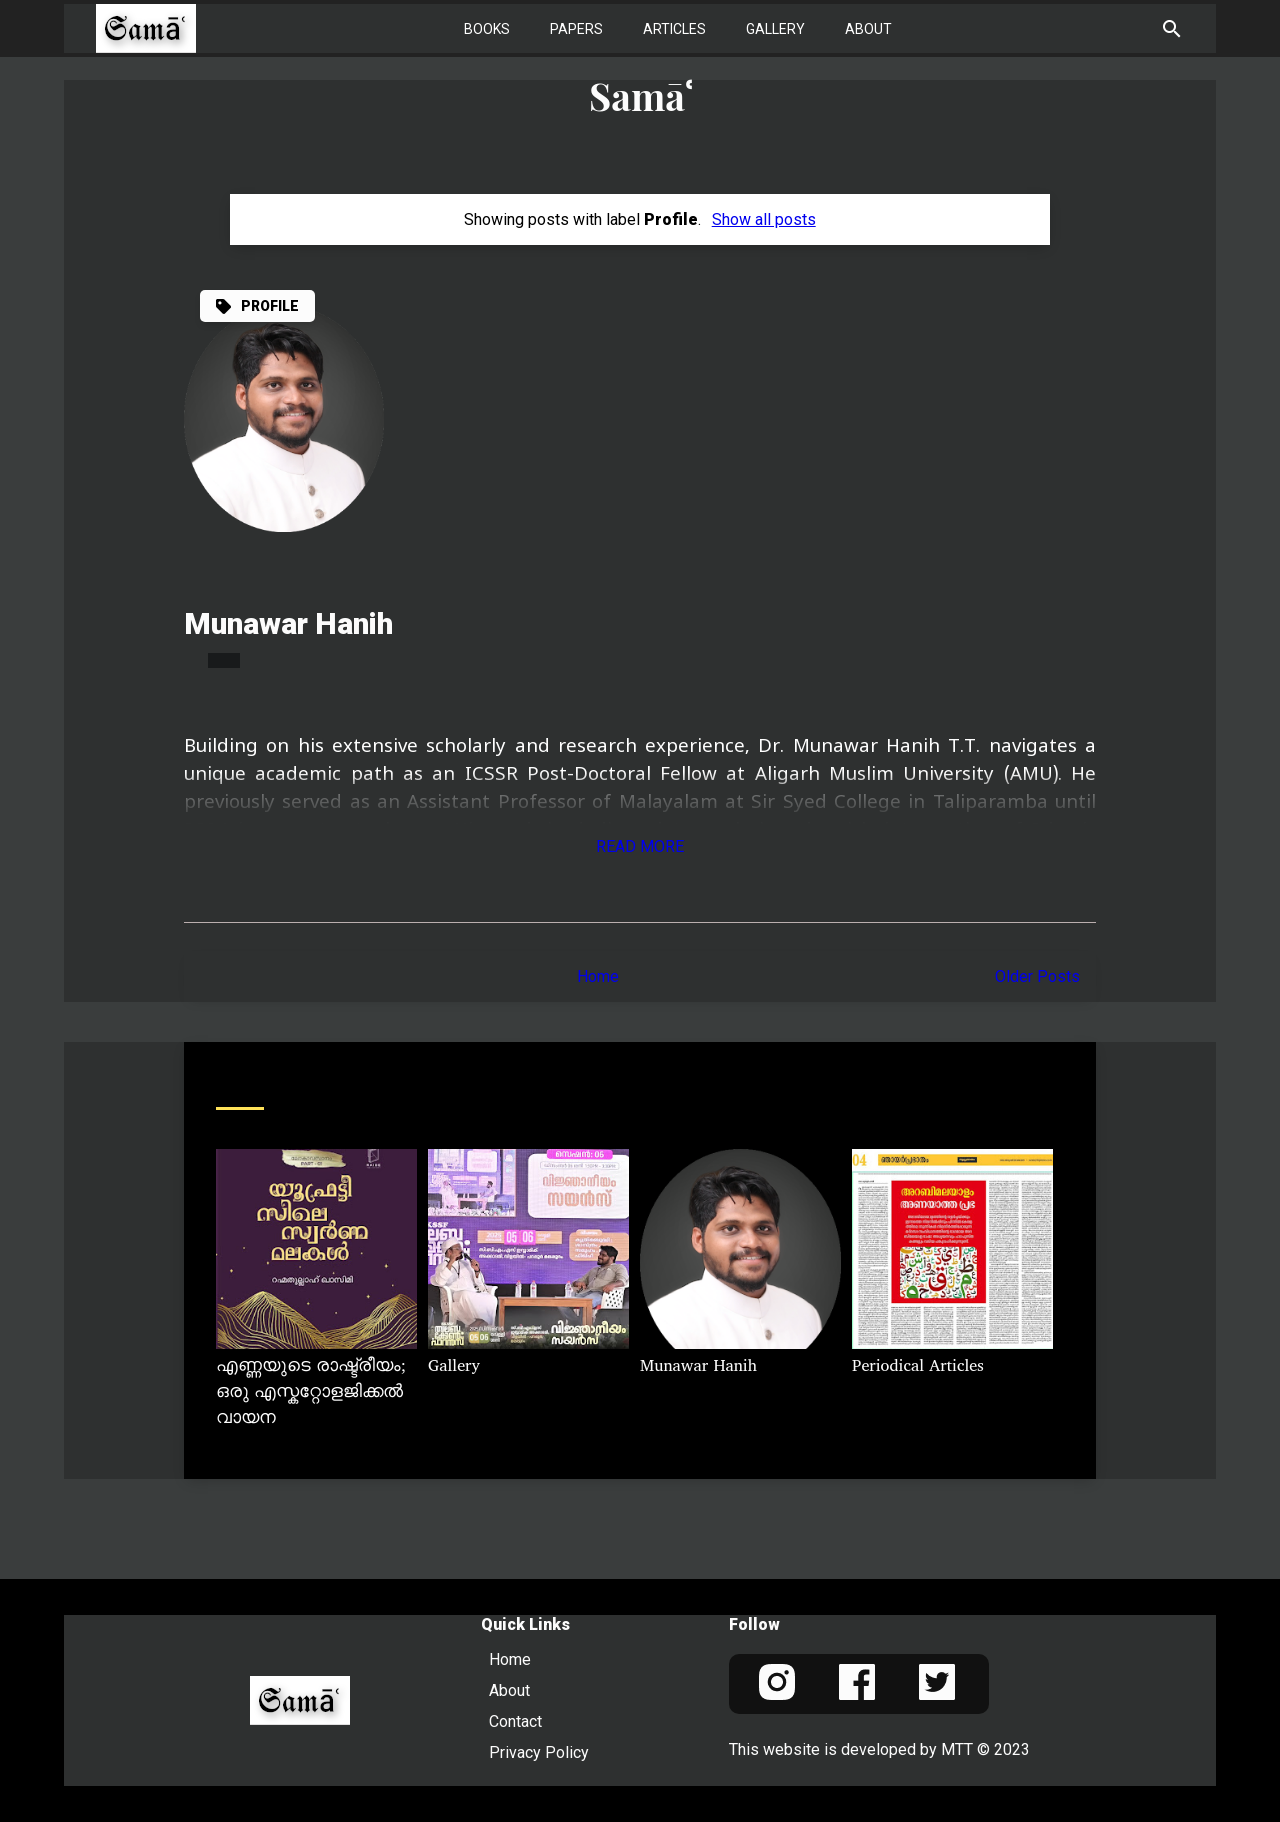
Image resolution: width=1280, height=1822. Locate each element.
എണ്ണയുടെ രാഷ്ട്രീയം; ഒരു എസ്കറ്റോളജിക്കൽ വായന (311, 1393)
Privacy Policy (539, 1752)
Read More (640, 846)
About (868, 29)
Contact (515, 1721)
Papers (576, 29)
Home (598, 976)
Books (487, 29)
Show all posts (764, 219)
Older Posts (1037, 976)
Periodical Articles (918, 1367)
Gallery (775, 29)
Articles (674, 29)
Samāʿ (640, 95)
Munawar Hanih (288, 623)
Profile (270, 306)
